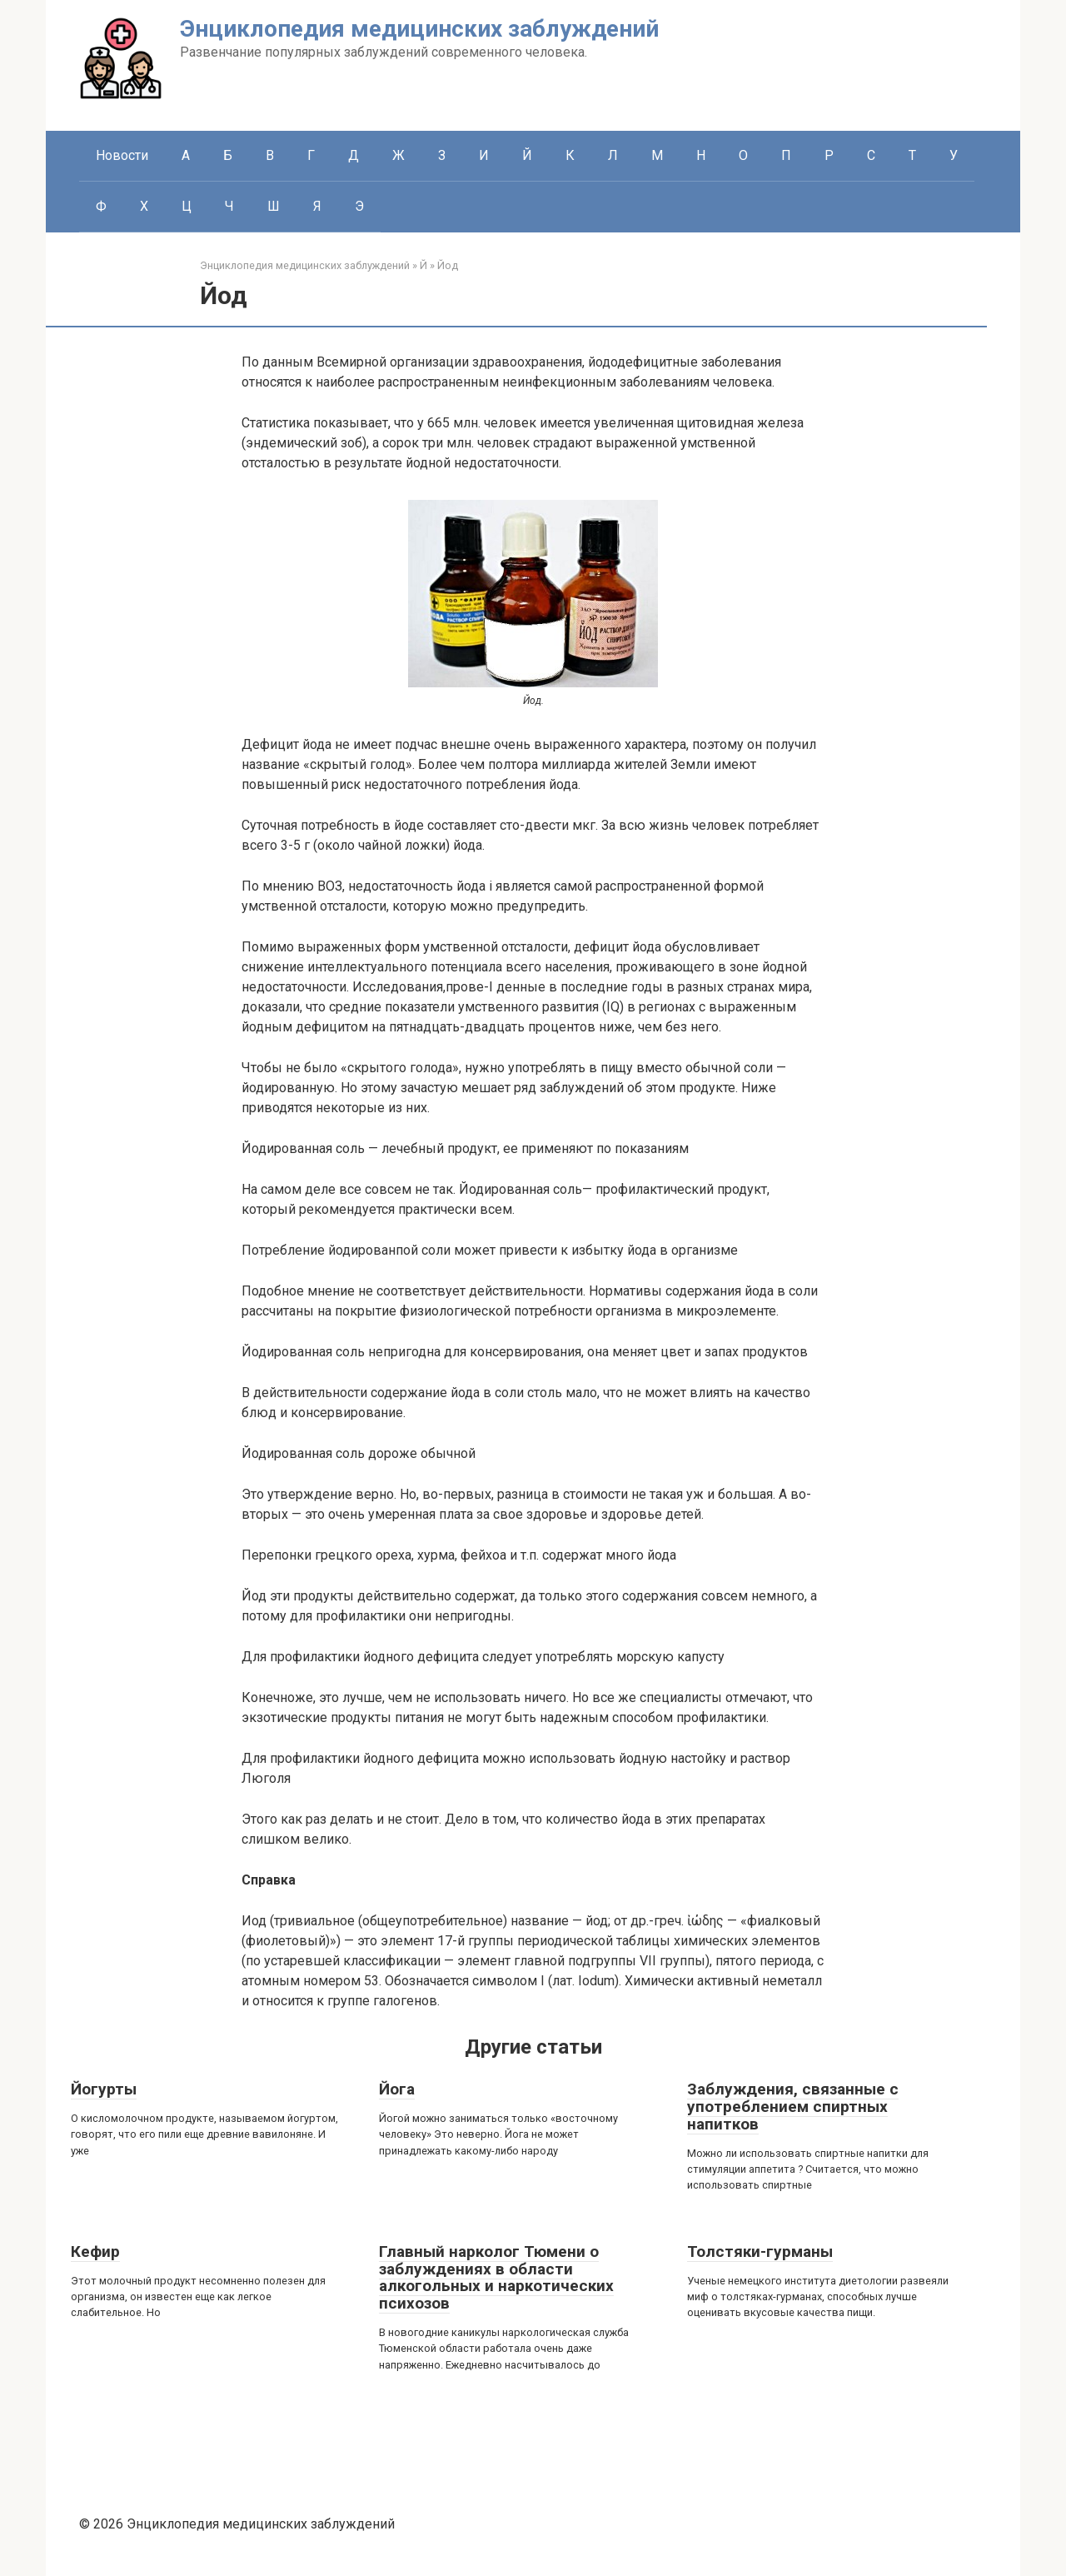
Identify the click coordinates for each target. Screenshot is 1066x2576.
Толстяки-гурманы (760, 2251)
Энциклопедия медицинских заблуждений (419, 28)
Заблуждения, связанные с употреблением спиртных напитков (793, 2106)
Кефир (95, 2251)
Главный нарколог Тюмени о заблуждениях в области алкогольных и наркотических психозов (496, 2278)
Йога (397, 2089)
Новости (122, 155)
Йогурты (104, 2089)
